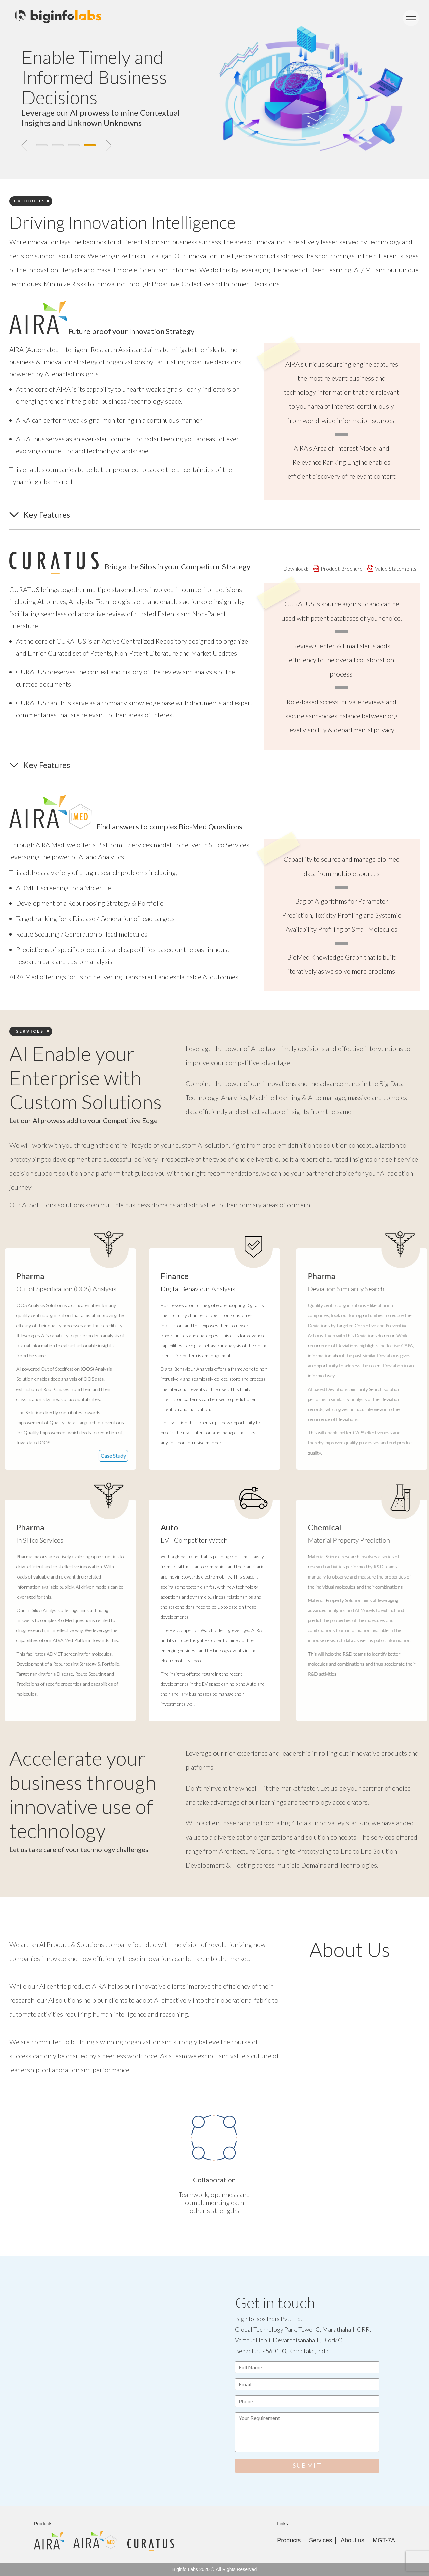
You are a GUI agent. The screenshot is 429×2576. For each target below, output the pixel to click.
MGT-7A (384, 2540)
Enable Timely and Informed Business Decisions (94, 77)
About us (352, 2540)
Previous (24, 145)
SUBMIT (307, 2465)
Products (289, 2540)
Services (320, 2540)
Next (108, 145)
